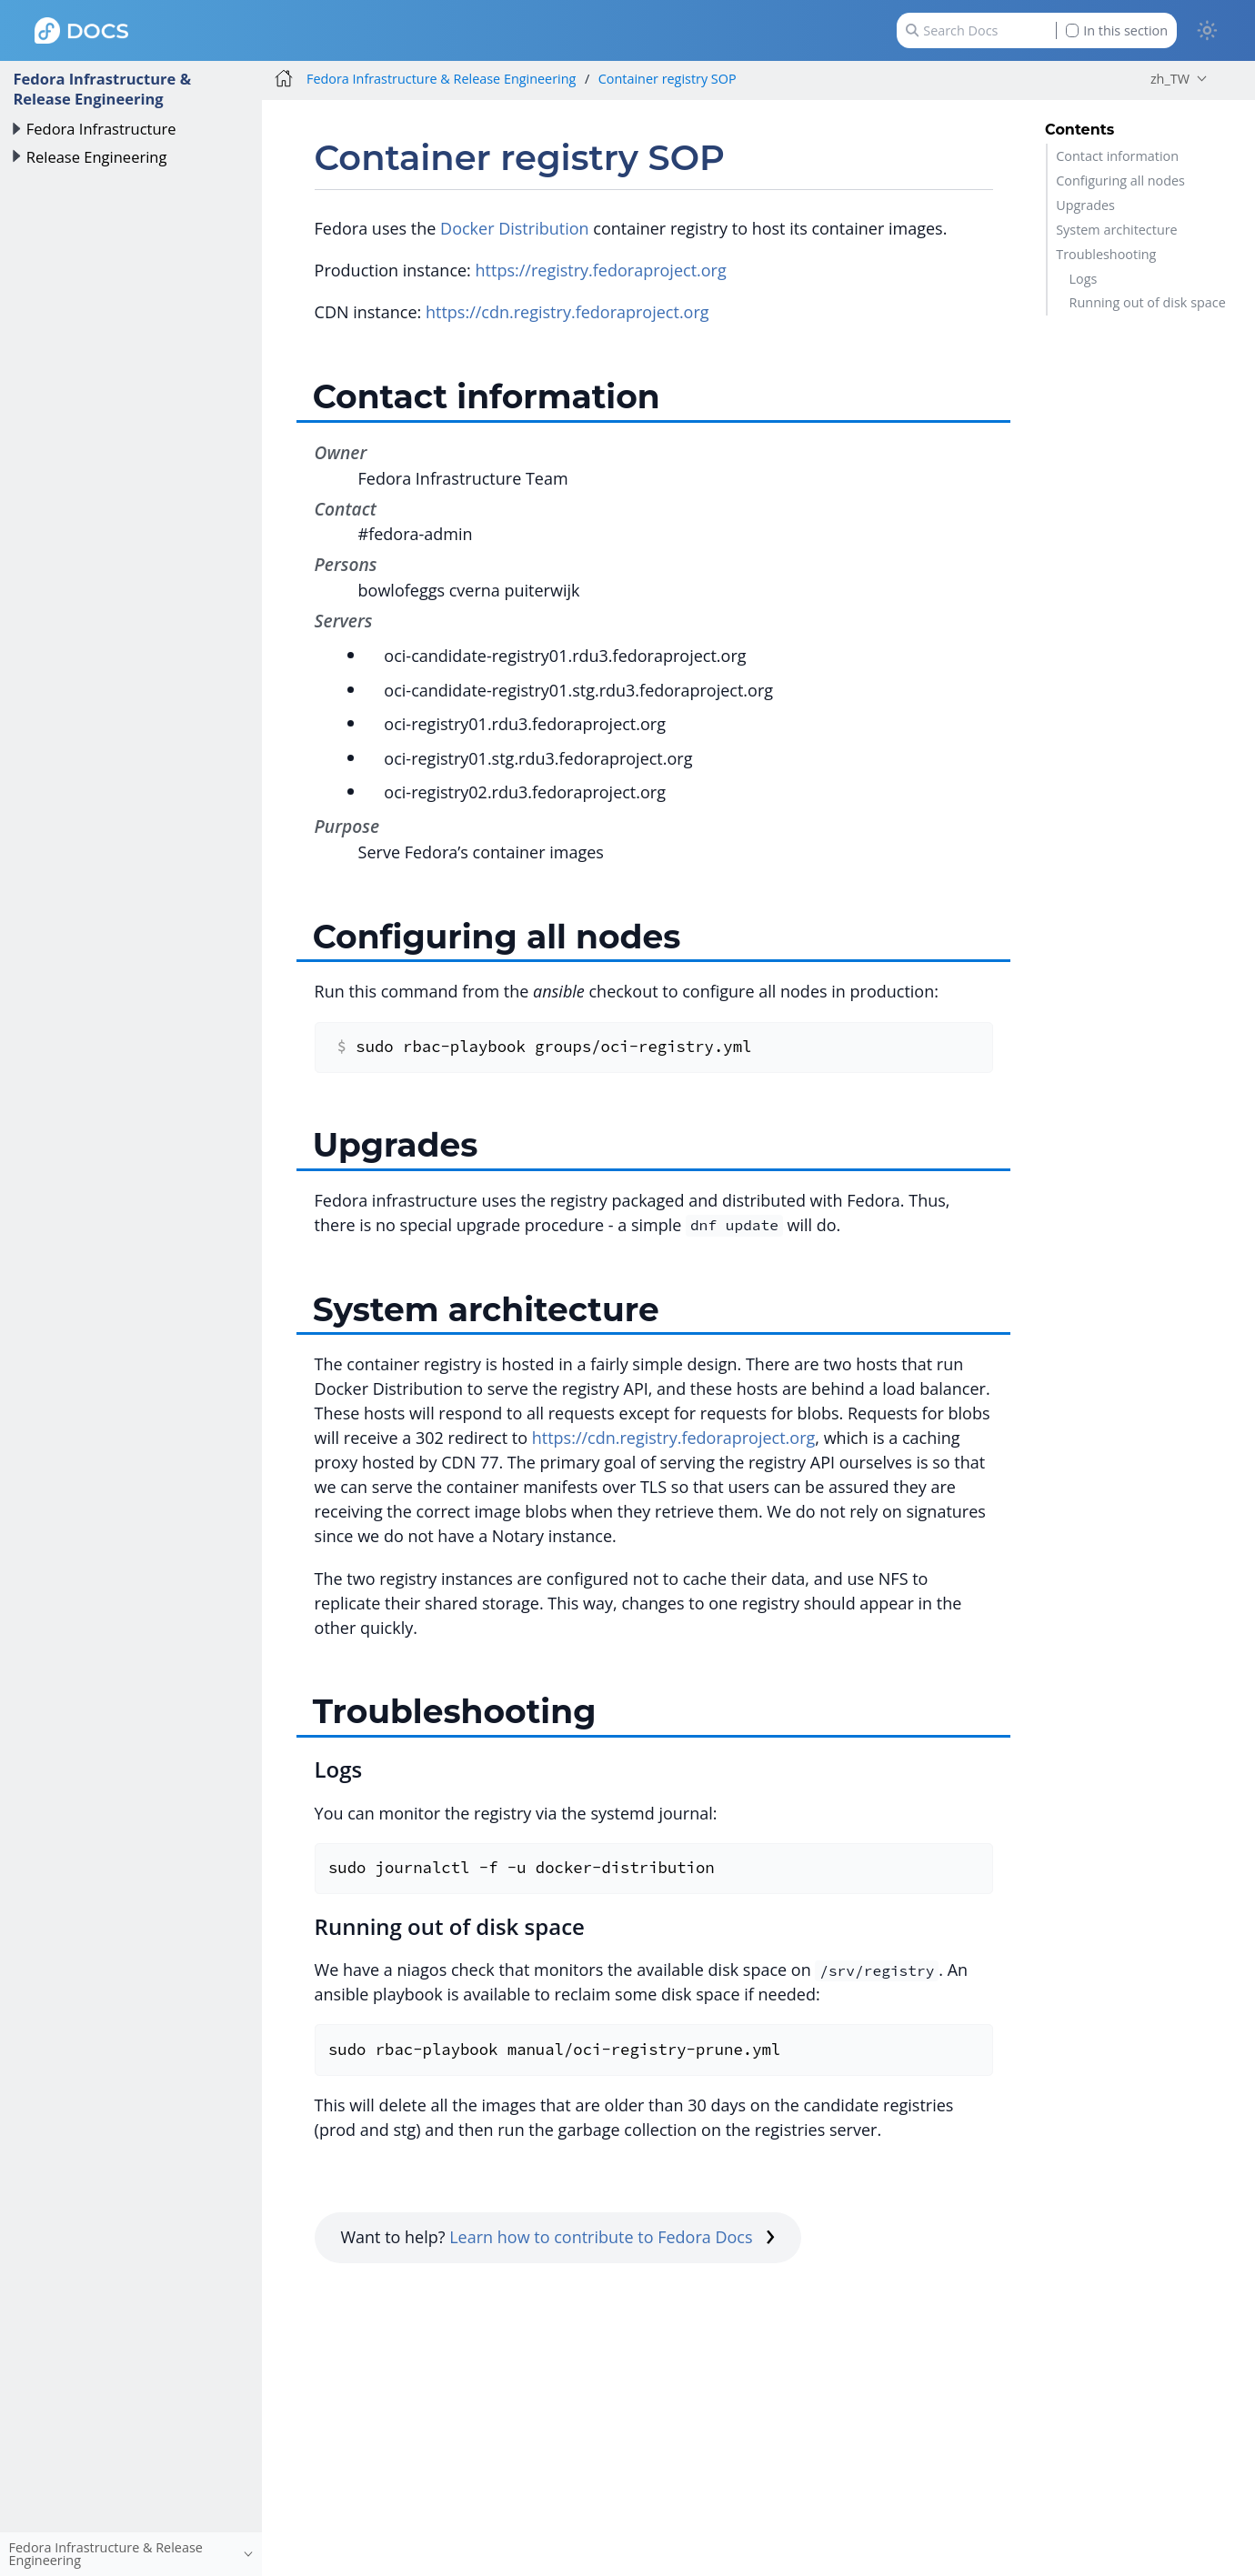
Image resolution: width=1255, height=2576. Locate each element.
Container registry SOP (667, 78)
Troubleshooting (1106, 254)
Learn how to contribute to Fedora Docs (612, 2237)
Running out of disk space (1147, 302)
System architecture (1116, 229)
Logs (1083, 278)
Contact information (1117, 156)
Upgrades (1085, 205)
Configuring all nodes (1120, 180)
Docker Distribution (514, 228)
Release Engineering (96, 156)
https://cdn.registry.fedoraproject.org (567, 312)
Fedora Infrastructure (101, 128)
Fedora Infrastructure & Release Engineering (102, 88)
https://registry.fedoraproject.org (601, 270)
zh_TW (1170, 78)
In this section (1117, 30)
